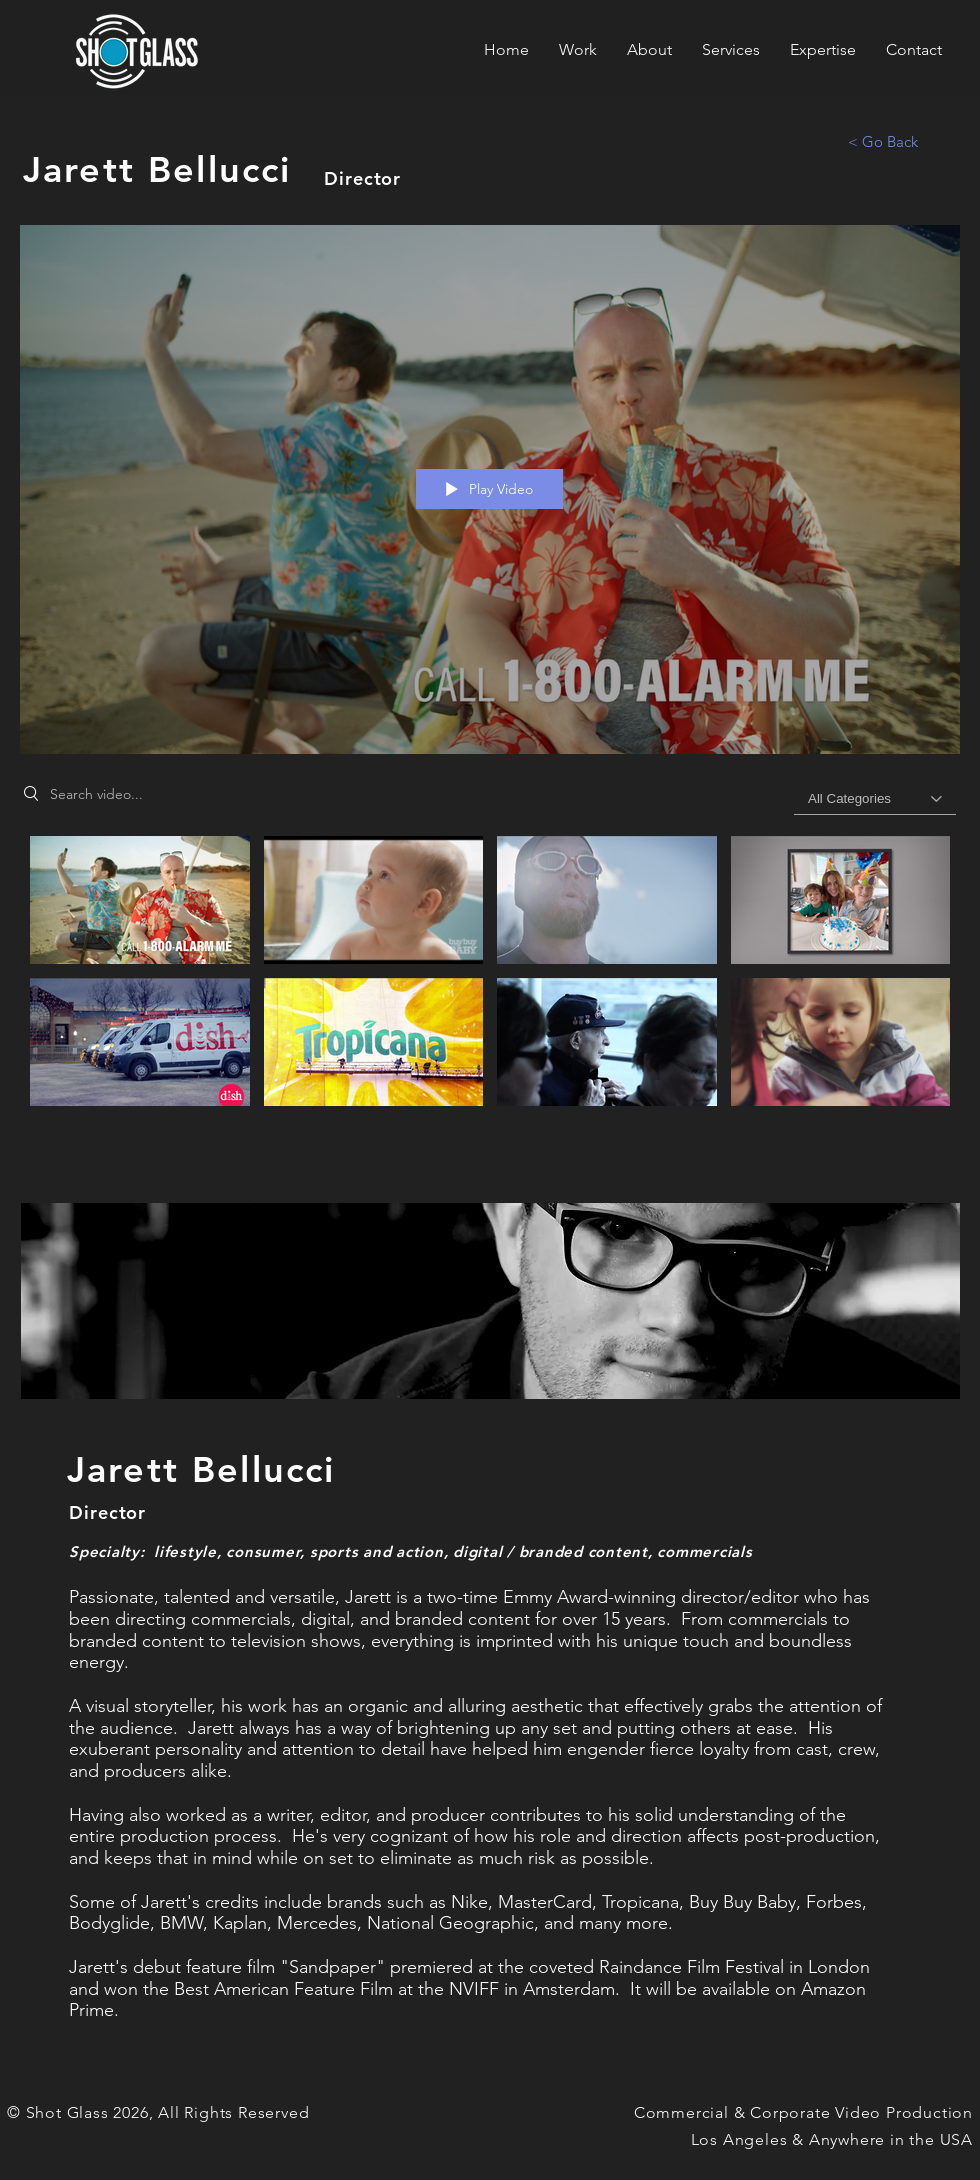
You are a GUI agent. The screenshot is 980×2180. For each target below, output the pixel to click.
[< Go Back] (883, 141)
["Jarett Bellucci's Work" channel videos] (490, 980)
